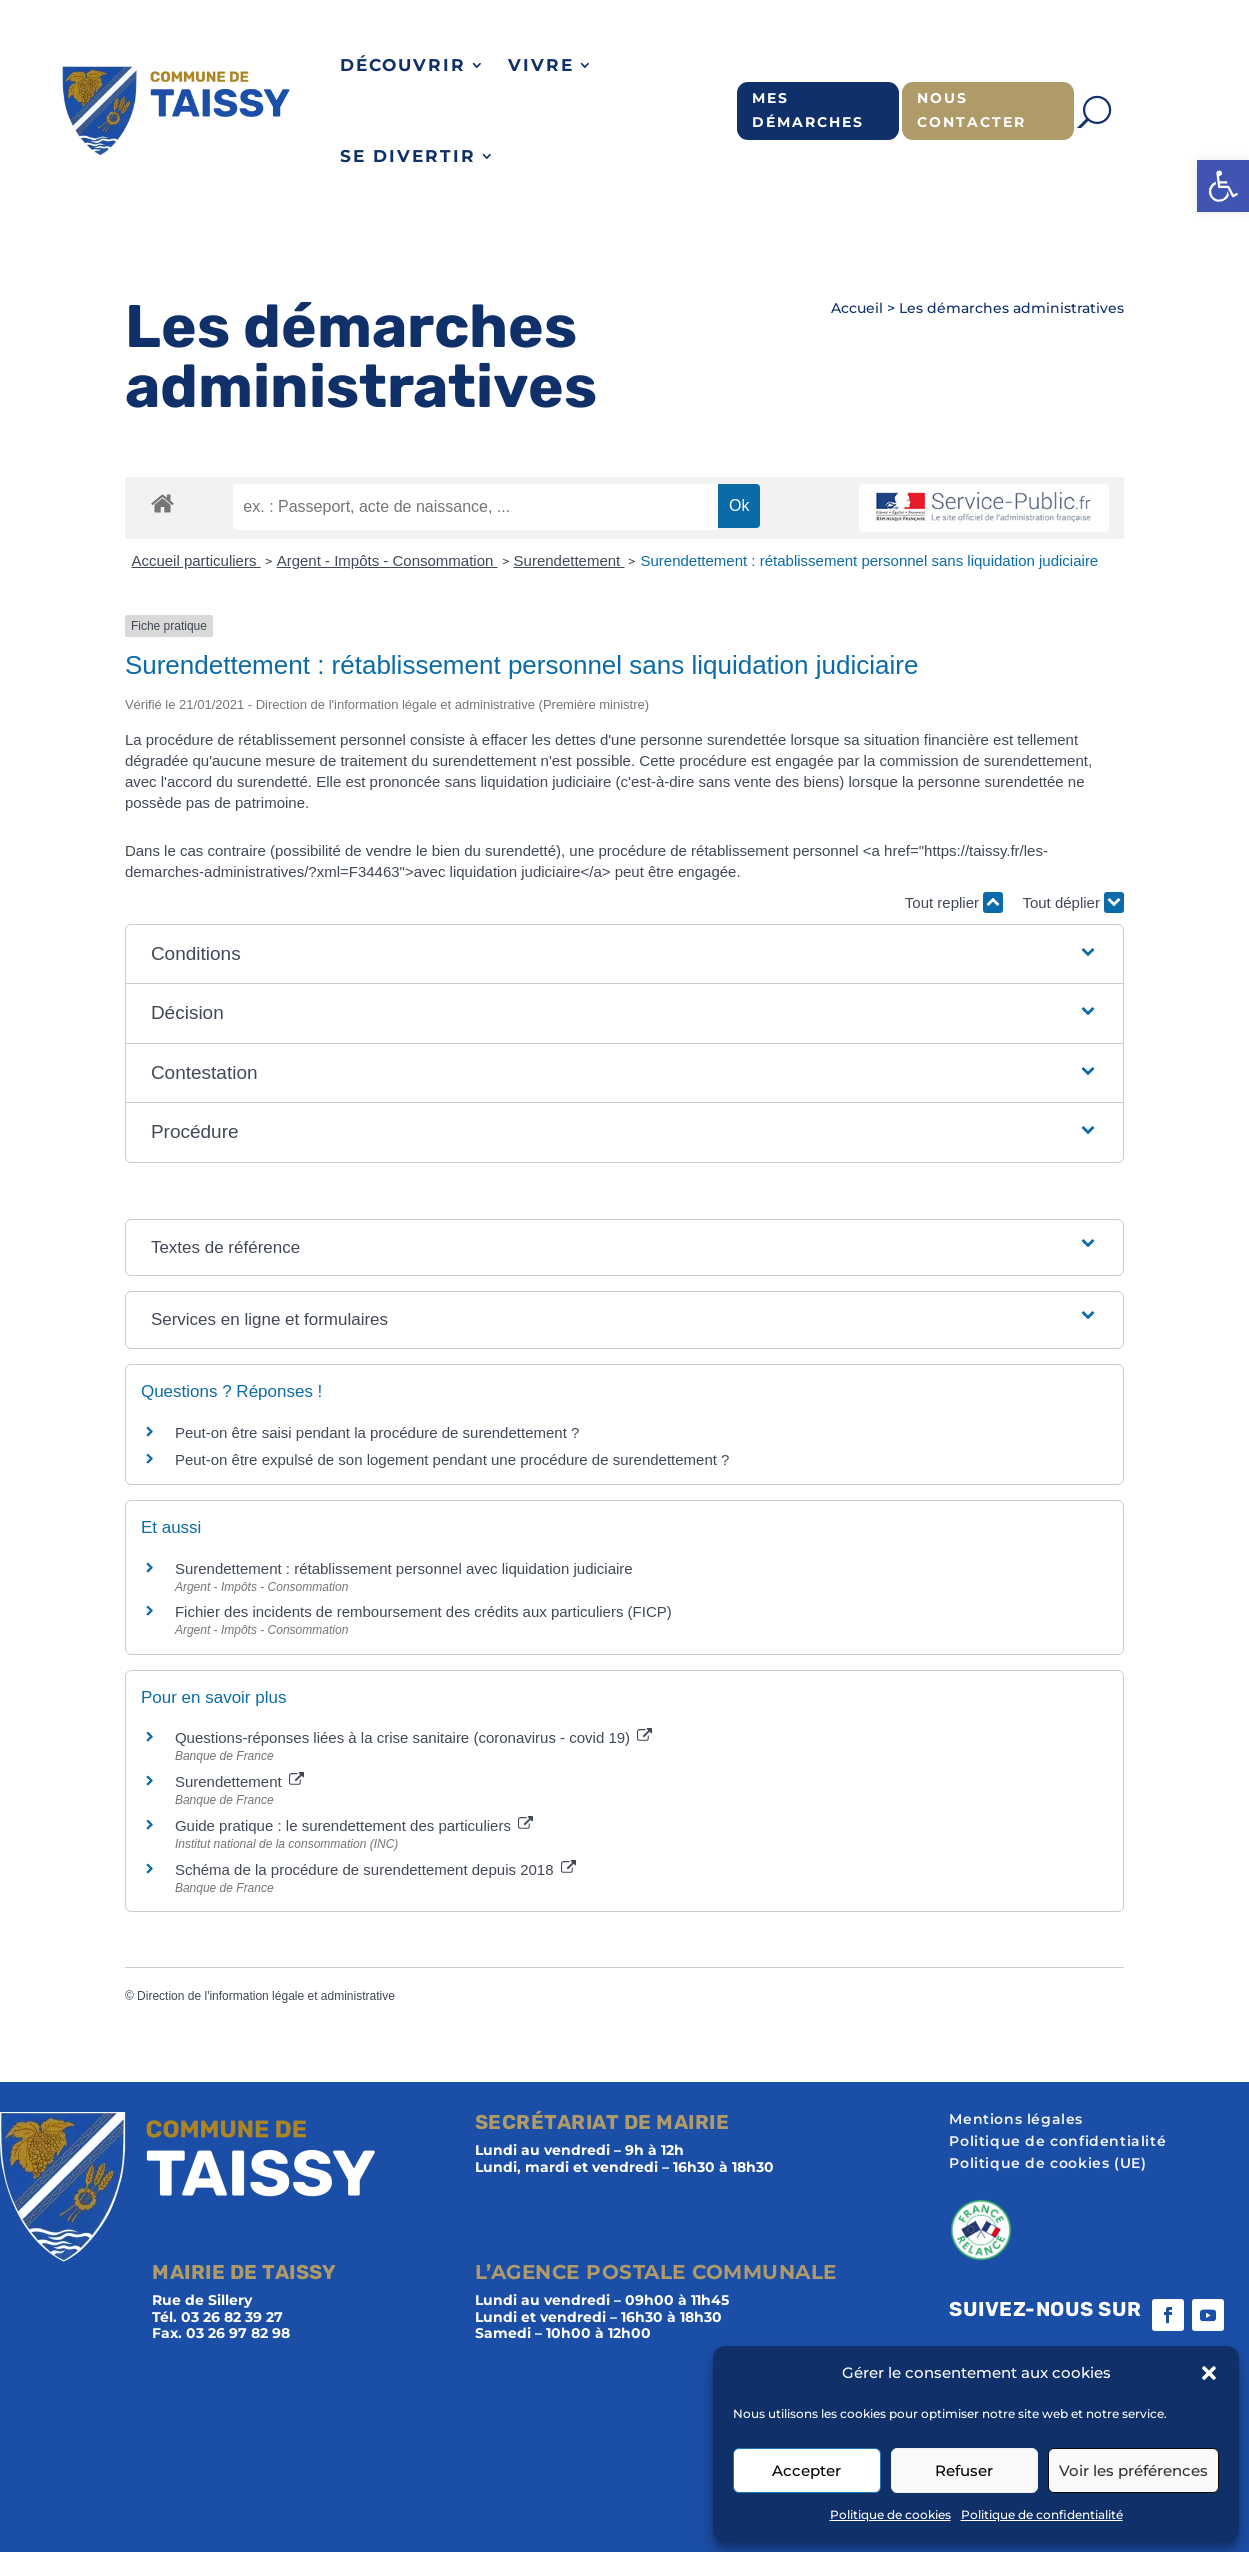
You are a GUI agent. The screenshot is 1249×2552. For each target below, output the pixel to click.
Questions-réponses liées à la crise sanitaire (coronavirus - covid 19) (413, 1737)
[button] (1223, 186)
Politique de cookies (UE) (1047, 2164)
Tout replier (954, 902)
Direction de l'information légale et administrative (266, 1996)
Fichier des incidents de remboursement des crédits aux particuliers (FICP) (423, 1611)
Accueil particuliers (195, 560)
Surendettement (569, 560)
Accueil (857, 308)
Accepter (806, 2470)
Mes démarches (808, 110)
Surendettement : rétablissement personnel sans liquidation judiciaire (869, 560)
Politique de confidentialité (1042, 2514)
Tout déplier (1073, 902)
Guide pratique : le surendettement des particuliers (354, 1825)
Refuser (964, 2470)
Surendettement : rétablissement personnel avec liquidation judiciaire (404, 1568)
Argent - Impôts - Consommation (387, 560)
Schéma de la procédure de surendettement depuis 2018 (375, 1869)
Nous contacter (971, 110)
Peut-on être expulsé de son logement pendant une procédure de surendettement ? (452, 1459)
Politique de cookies (890, 2514)
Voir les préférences (1133, 2470)
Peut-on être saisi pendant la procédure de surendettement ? (377, 1432)
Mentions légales (1016, 2120)
